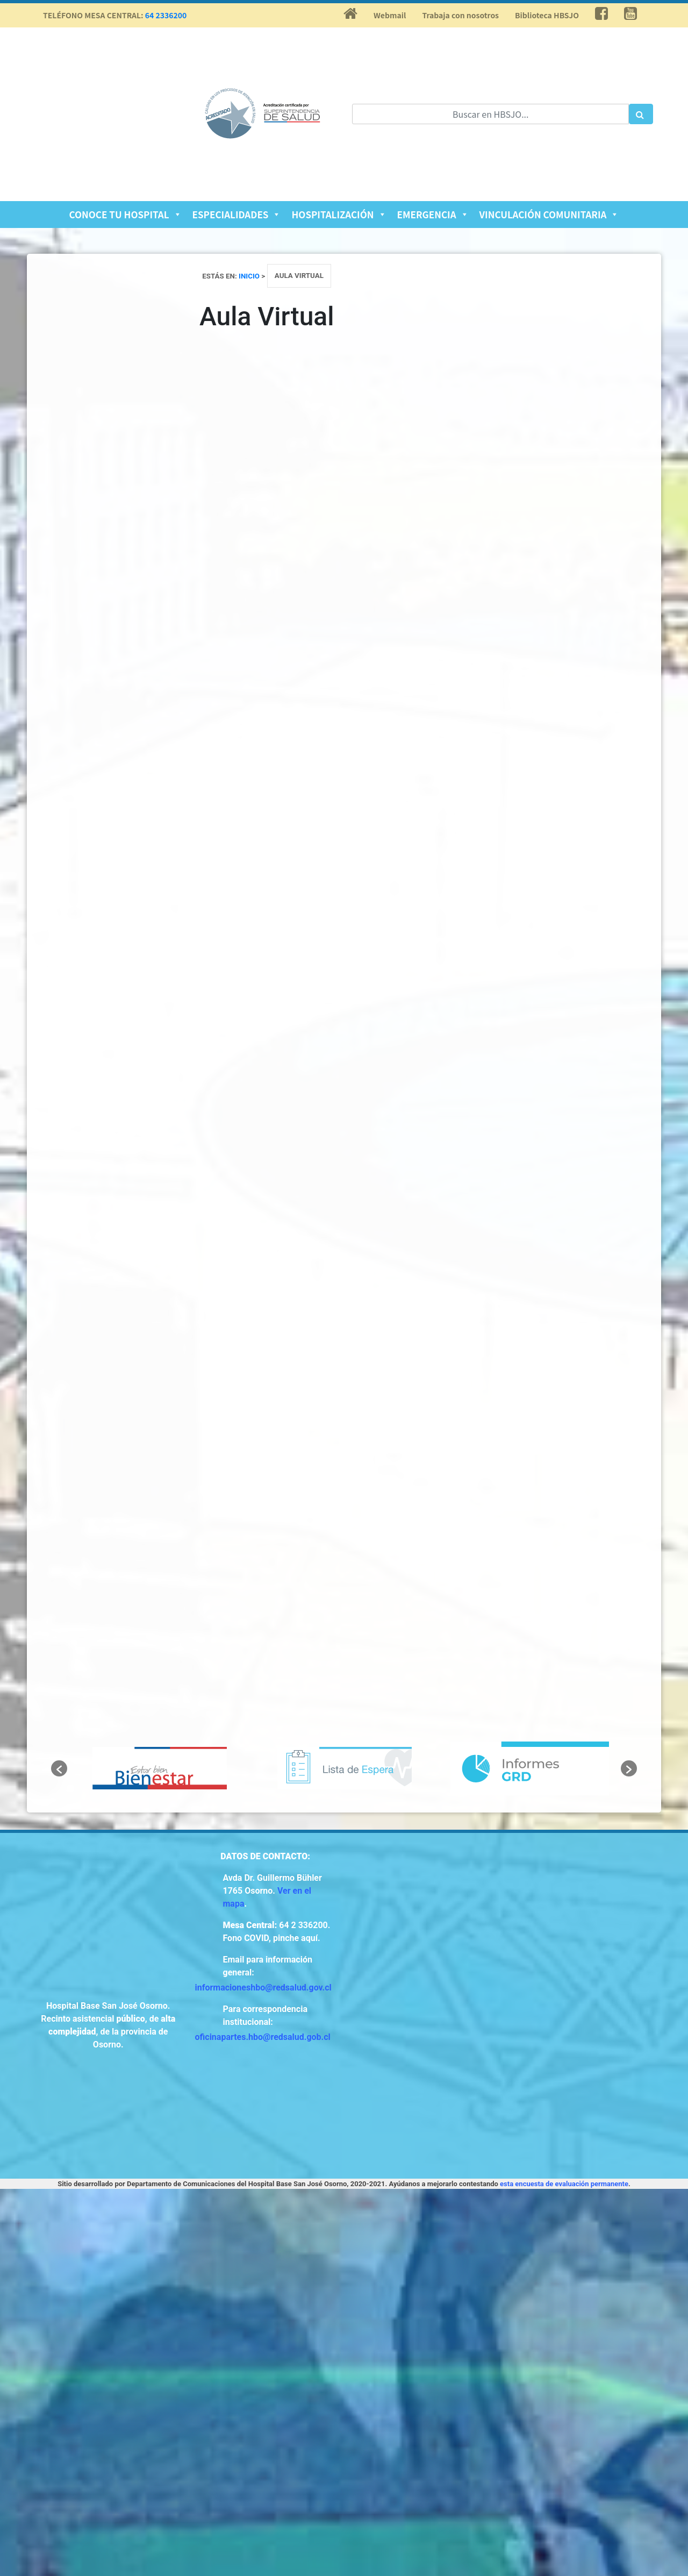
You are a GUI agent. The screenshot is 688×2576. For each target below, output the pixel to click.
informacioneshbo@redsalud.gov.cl (263, 1987)
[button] (59, 1768)
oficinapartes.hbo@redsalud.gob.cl (263, 2037)
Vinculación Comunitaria (549, 214)
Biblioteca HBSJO (547, 15)
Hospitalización (338, 214)
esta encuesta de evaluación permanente (564, 2184)
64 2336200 (166, 15)
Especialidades (236, 214)
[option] (159, 1768)
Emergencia (433, 214)
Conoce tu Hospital (125, 214)
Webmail (390, 15)
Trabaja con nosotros (460, 15)
